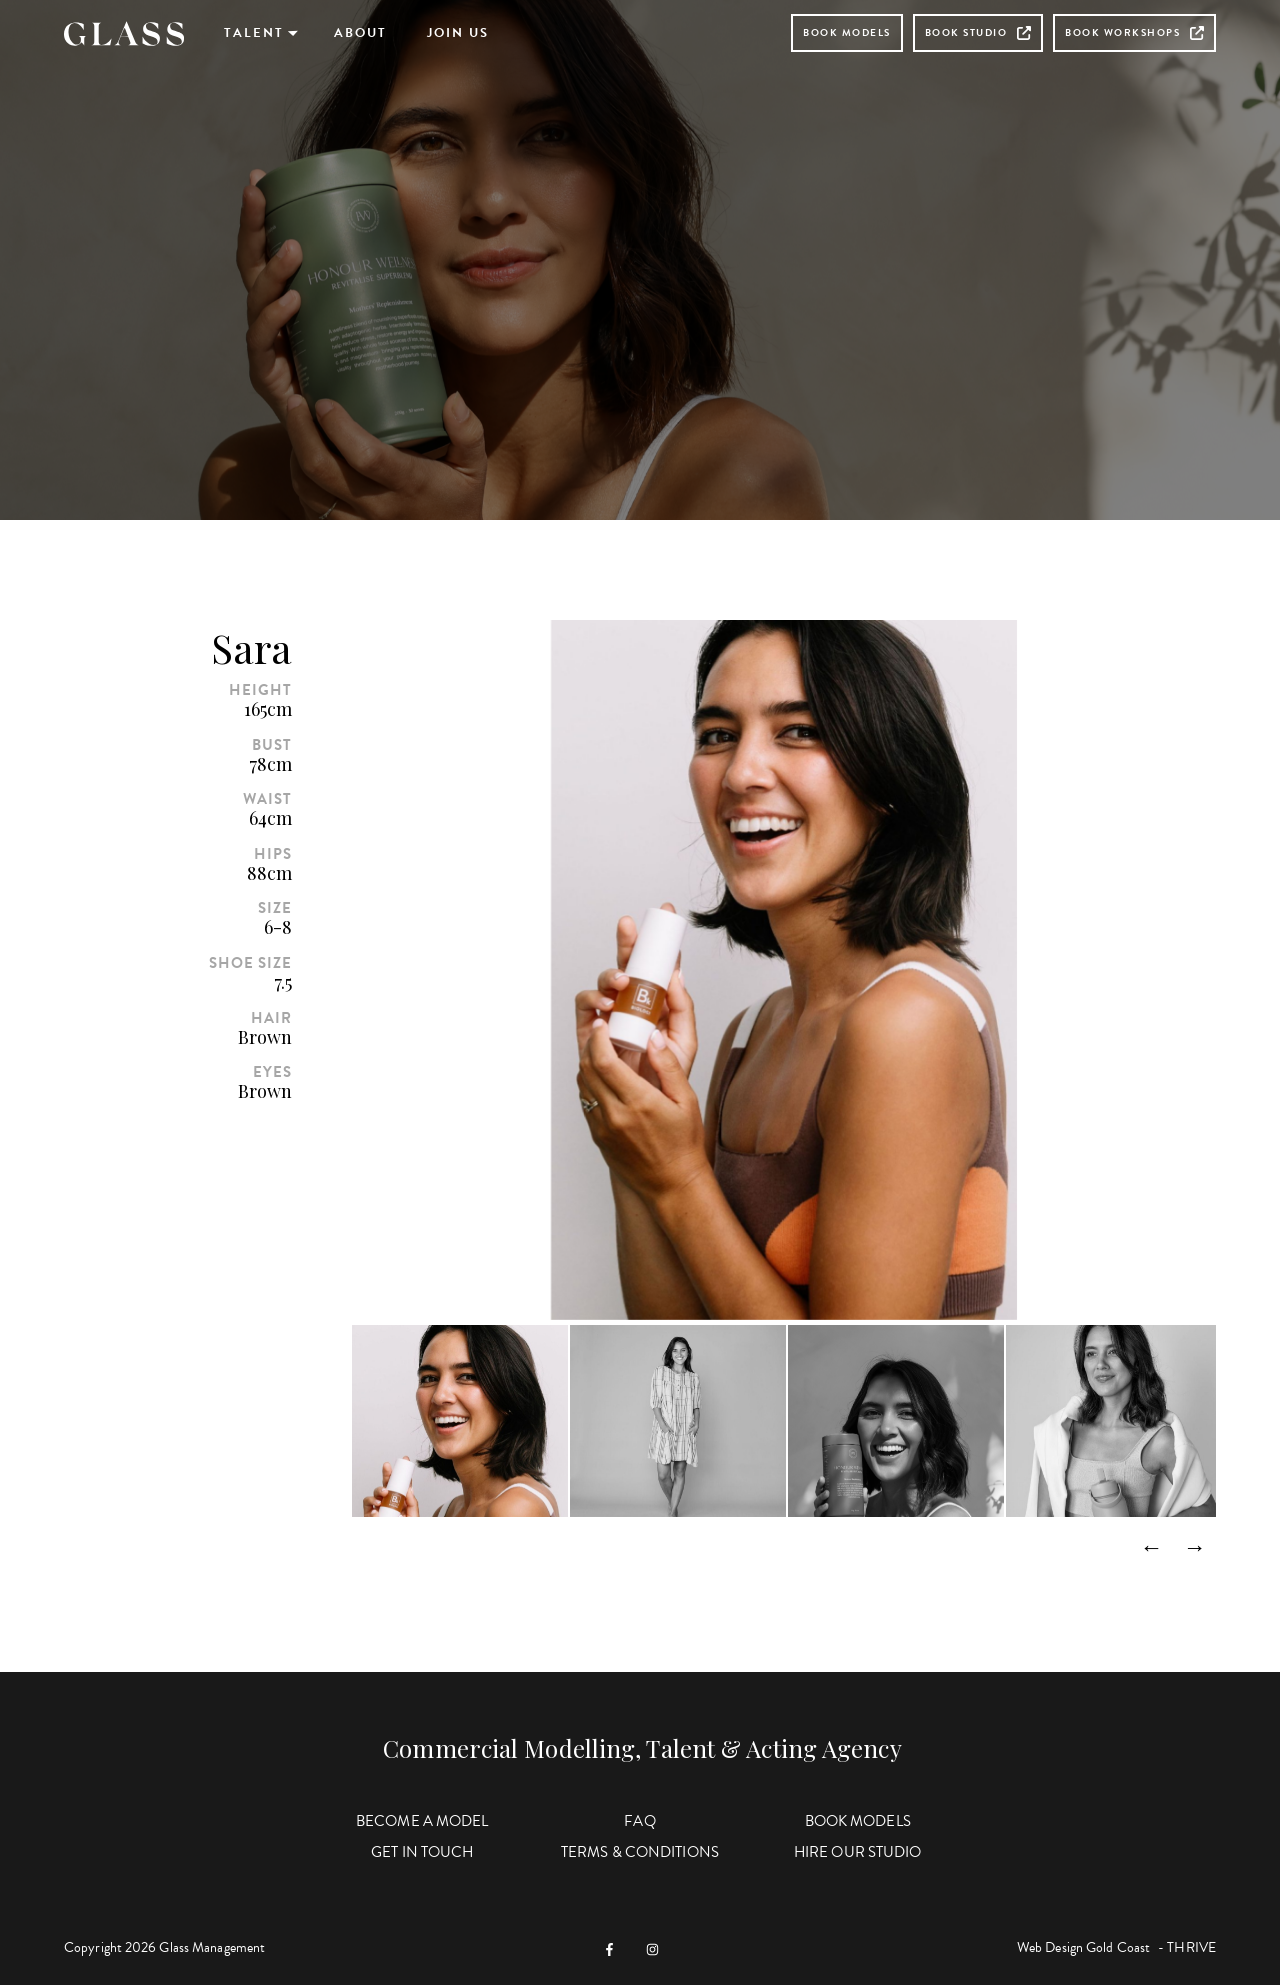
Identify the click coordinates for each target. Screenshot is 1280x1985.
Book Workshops (1134, 32)
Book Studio (978, 32)
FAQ (639, 1821)
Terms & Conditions (640, 1852)
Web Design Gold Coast (1083, 1947)
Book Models (847, 32)
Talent (254, 33)
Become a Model (422, 1821)
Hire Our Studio (858, 1852)
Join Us (458, 33)
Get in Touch (422, 1852)
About (360, 33)
